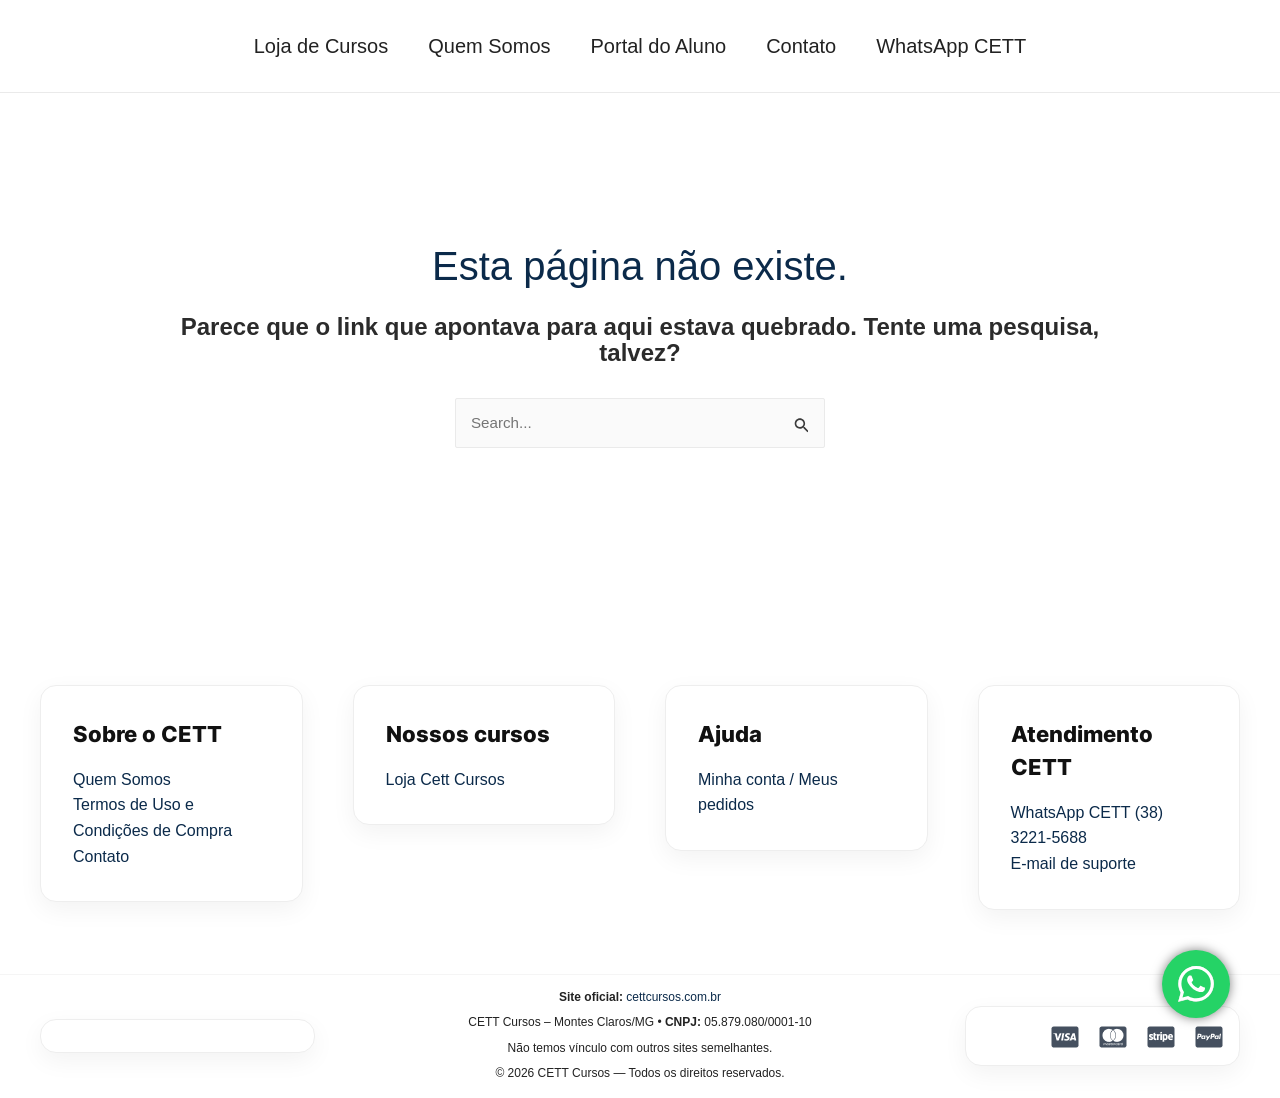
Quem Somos (479, 46)
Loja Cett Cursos (445, 780)
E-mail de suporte (1073, 864)
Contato (811, 46)
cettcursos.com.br (673, 998)
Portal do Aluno (659, 46)
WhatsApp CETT (971, 46)
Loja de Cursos (301, 46)
